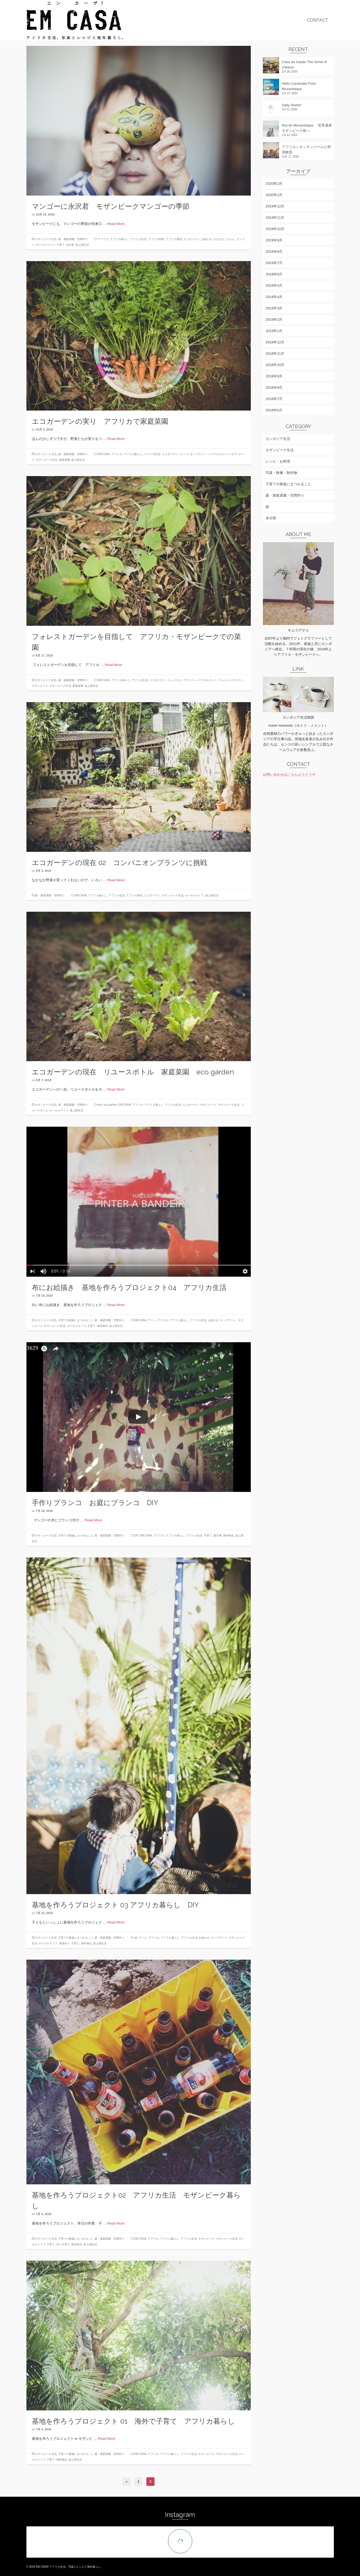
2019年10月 (275, 229)
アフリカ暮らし (119, 239)
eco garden (110, 1104)
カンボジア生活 (278, 439)
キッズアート (228, 1320)
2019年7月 (274, 263)
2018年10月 (275, 365)
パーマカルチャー (218, 454)
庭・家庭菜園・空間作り (73, 239)
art (136, 1937)
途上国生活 (82, 244)
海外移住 (102, 1325)
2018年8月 (274, 387)
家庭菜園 (64, 459)
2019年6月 (274, 274)
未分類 (271, 518)
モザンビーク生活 (46, 239)
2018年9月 (274, 376)
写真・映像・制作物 (281, 473)
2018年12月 (275, 342)
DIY (136, 1535)
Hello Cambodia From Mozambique (299, 86)
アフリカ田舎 (156, 239)
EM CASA (104, 454)
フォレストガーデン (231, 680)
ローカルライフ (45, 244)
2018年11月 (275, 353)
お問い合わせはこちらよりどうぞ (289, 775)
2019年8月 (274, 252)
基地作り (64, 1943)
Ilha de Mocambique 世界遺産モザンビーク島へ (307, 128)
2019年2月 (274, 319)
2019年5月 (274, 285)
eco (100, 1104)
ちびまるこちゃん (224, 239)
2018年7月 (274, 399)
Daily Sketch (291, 105)
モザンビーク (40, 685)
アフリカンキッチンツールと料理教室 (306, 149)
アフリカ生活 (138, 239)
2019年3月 (274, 308)
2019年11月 (275, 218)
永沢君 (70, 244)
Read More (116, 224)
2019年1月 (274, 331)
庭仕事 (218, 1535)
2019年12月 (275, 206)
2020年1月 (274, 195)
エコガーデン (191, 239)
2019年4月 (274, 297)
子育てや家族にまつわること (75, 1320)
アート (152, 1320)
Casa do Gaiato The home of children (304, 64)
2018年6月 (274, 410)
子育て (60, 244)
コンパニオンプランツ (192, 454)
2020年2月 (274, 184)
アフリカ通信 (174, 239)
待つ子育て (63, 2244)
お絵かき (206, 239)
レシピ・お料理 (278, 461)
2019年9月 (274, 240)
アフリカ (103, 239)
